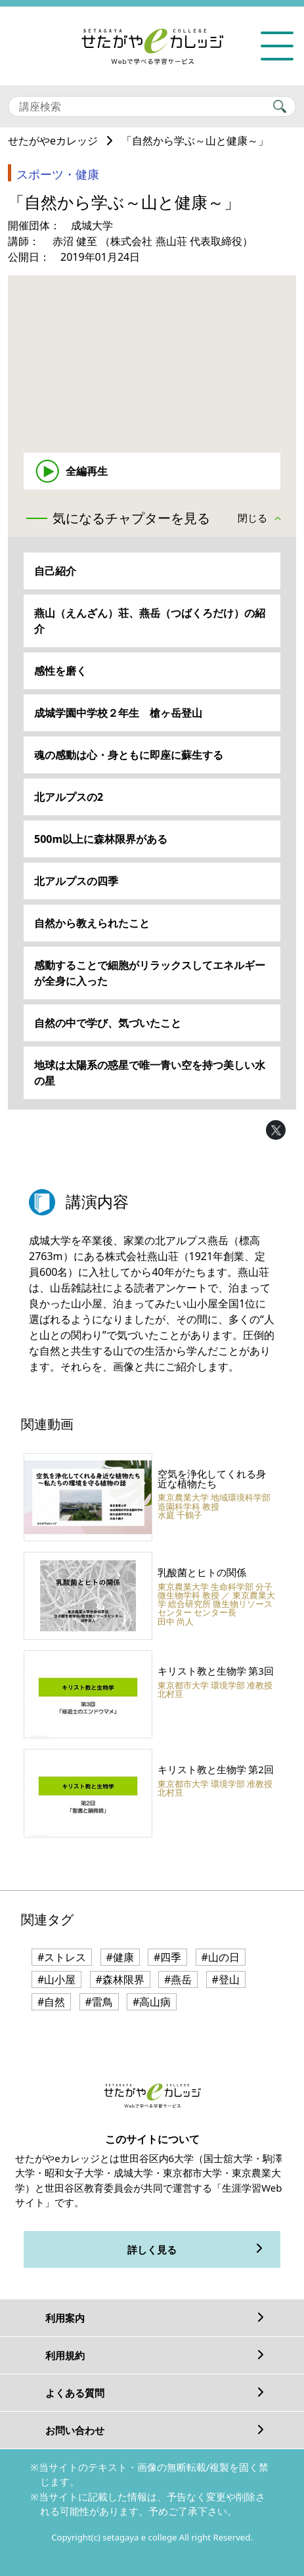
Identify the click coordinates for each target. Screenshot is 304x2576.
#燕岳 (178, 1979)
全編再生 (87, 471)
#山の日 (221, 1957)
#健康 (120, 1957)
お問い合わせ (74, 2430)
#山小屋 (56, 1979)
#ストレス (61, 1957)
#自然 (51, 2002)
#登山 (226, 1979)
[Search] (152, 106)
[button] (263, 519)
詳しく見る (152, 2249)
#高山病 (152, 2002)
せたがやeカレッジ (53, 140)
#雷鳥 (99, 2002)
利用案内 (65, 2317)
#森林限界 (120, 1979)
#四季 (167, 1957)
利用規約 (65, 2355)
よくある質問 (74, 2392)
